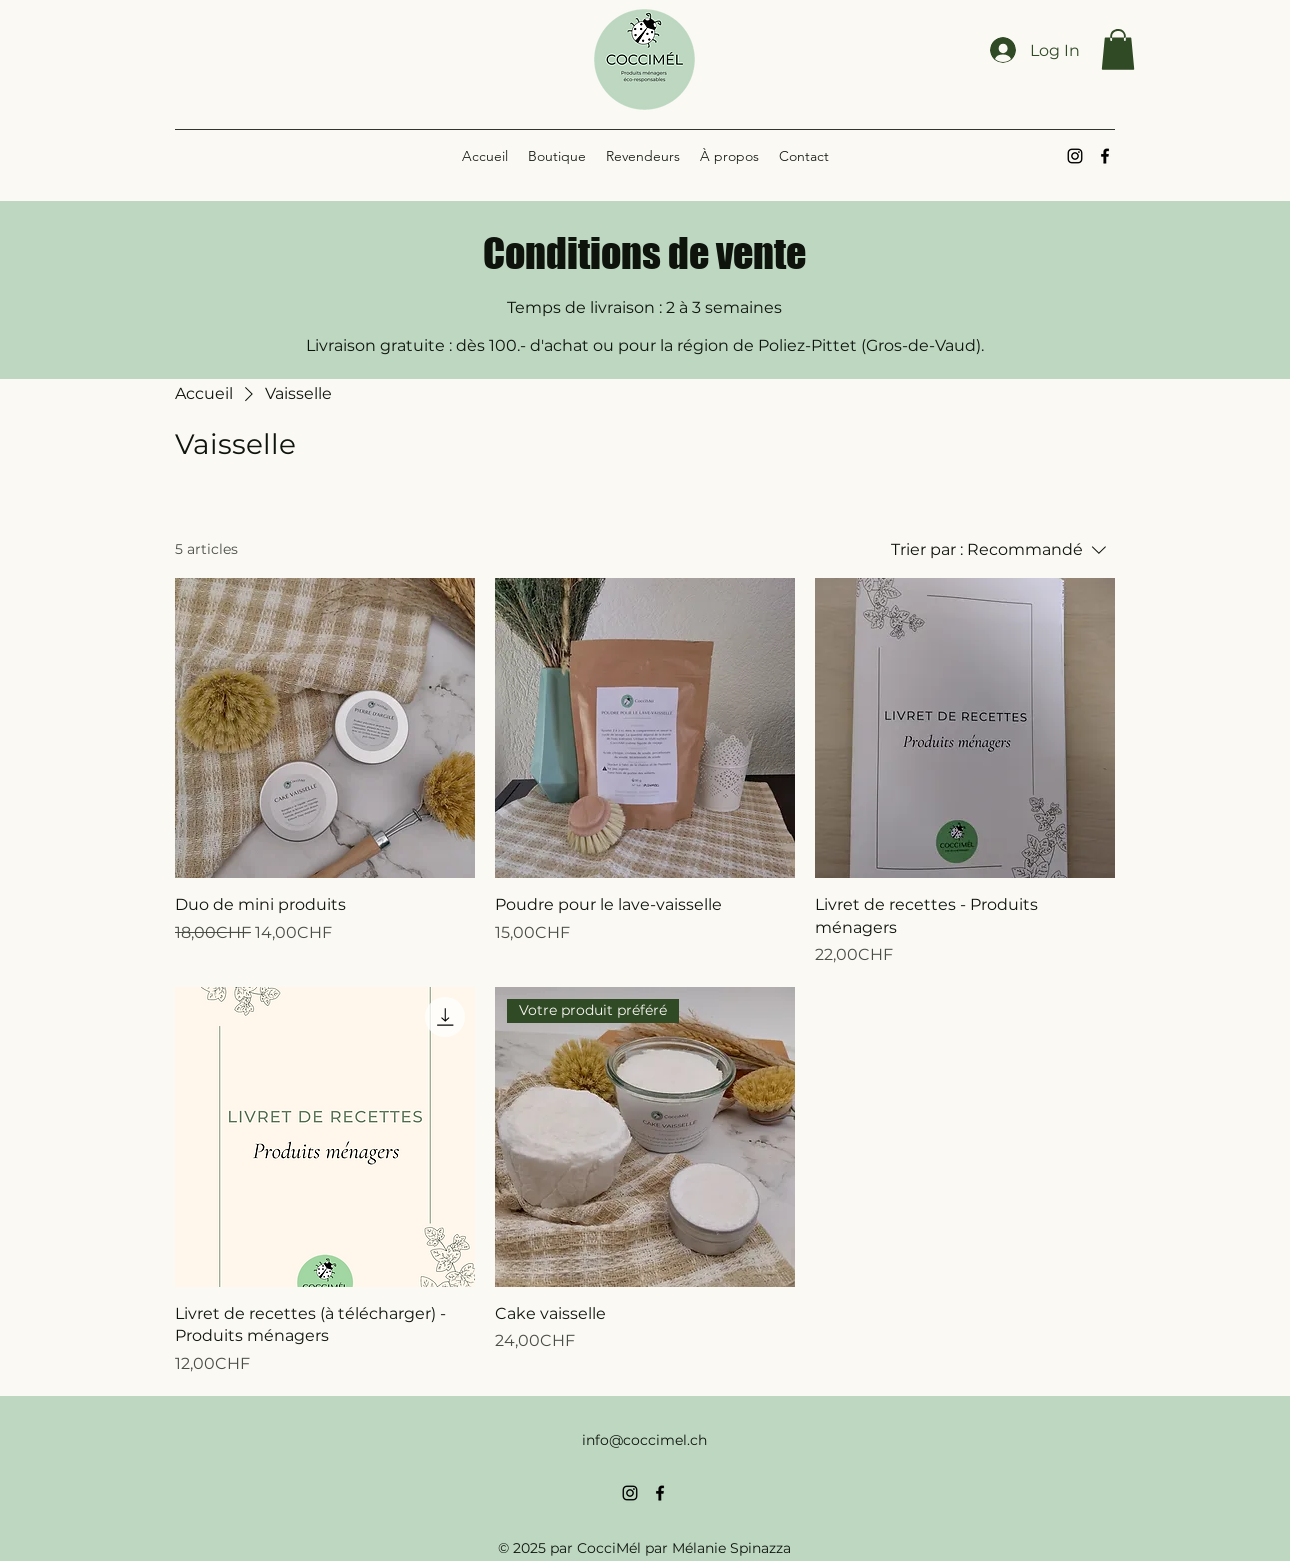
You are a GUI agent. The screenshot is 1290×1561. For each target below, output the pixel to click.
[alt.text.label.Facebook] (1105, 156)
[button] (1118, 49)
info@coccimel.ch (644, 1440)
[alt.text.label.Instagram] (1075, 156)
